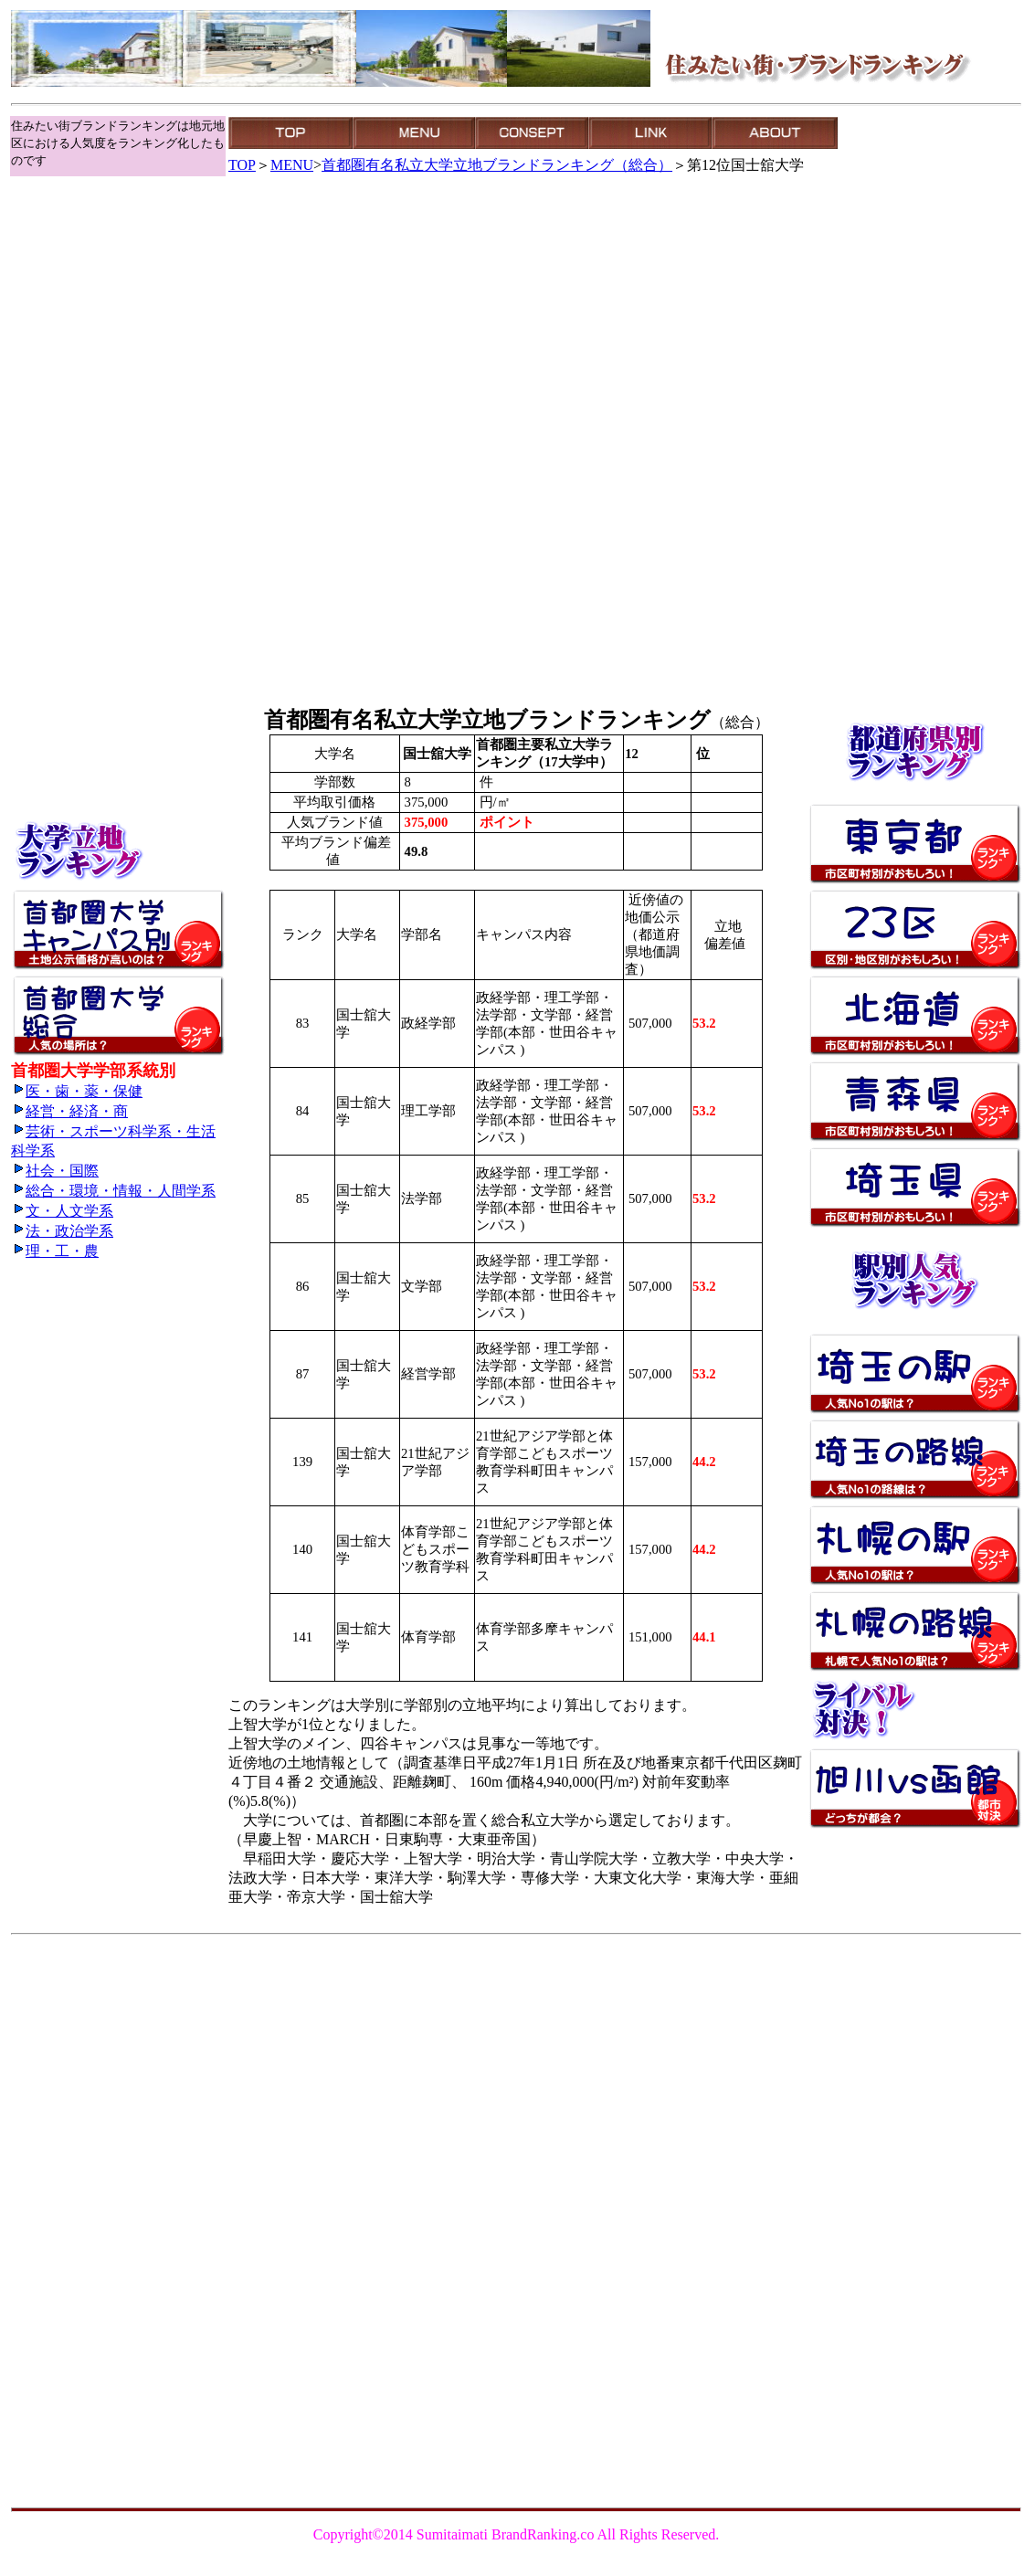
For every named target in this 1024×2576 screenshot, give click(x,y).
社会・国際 (55, 1170)
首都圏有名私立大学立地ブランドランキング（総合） (497, 165)
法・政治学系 (62, 1231)
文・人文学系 (62, 1211)
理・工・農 (55, 1251)
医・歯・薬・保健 (77, 1091)
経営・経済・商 (69, 1111)
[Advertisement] (93, 220)
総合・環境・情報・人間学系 (113, 1190)
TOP (242, 165)
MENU (291, 165)
